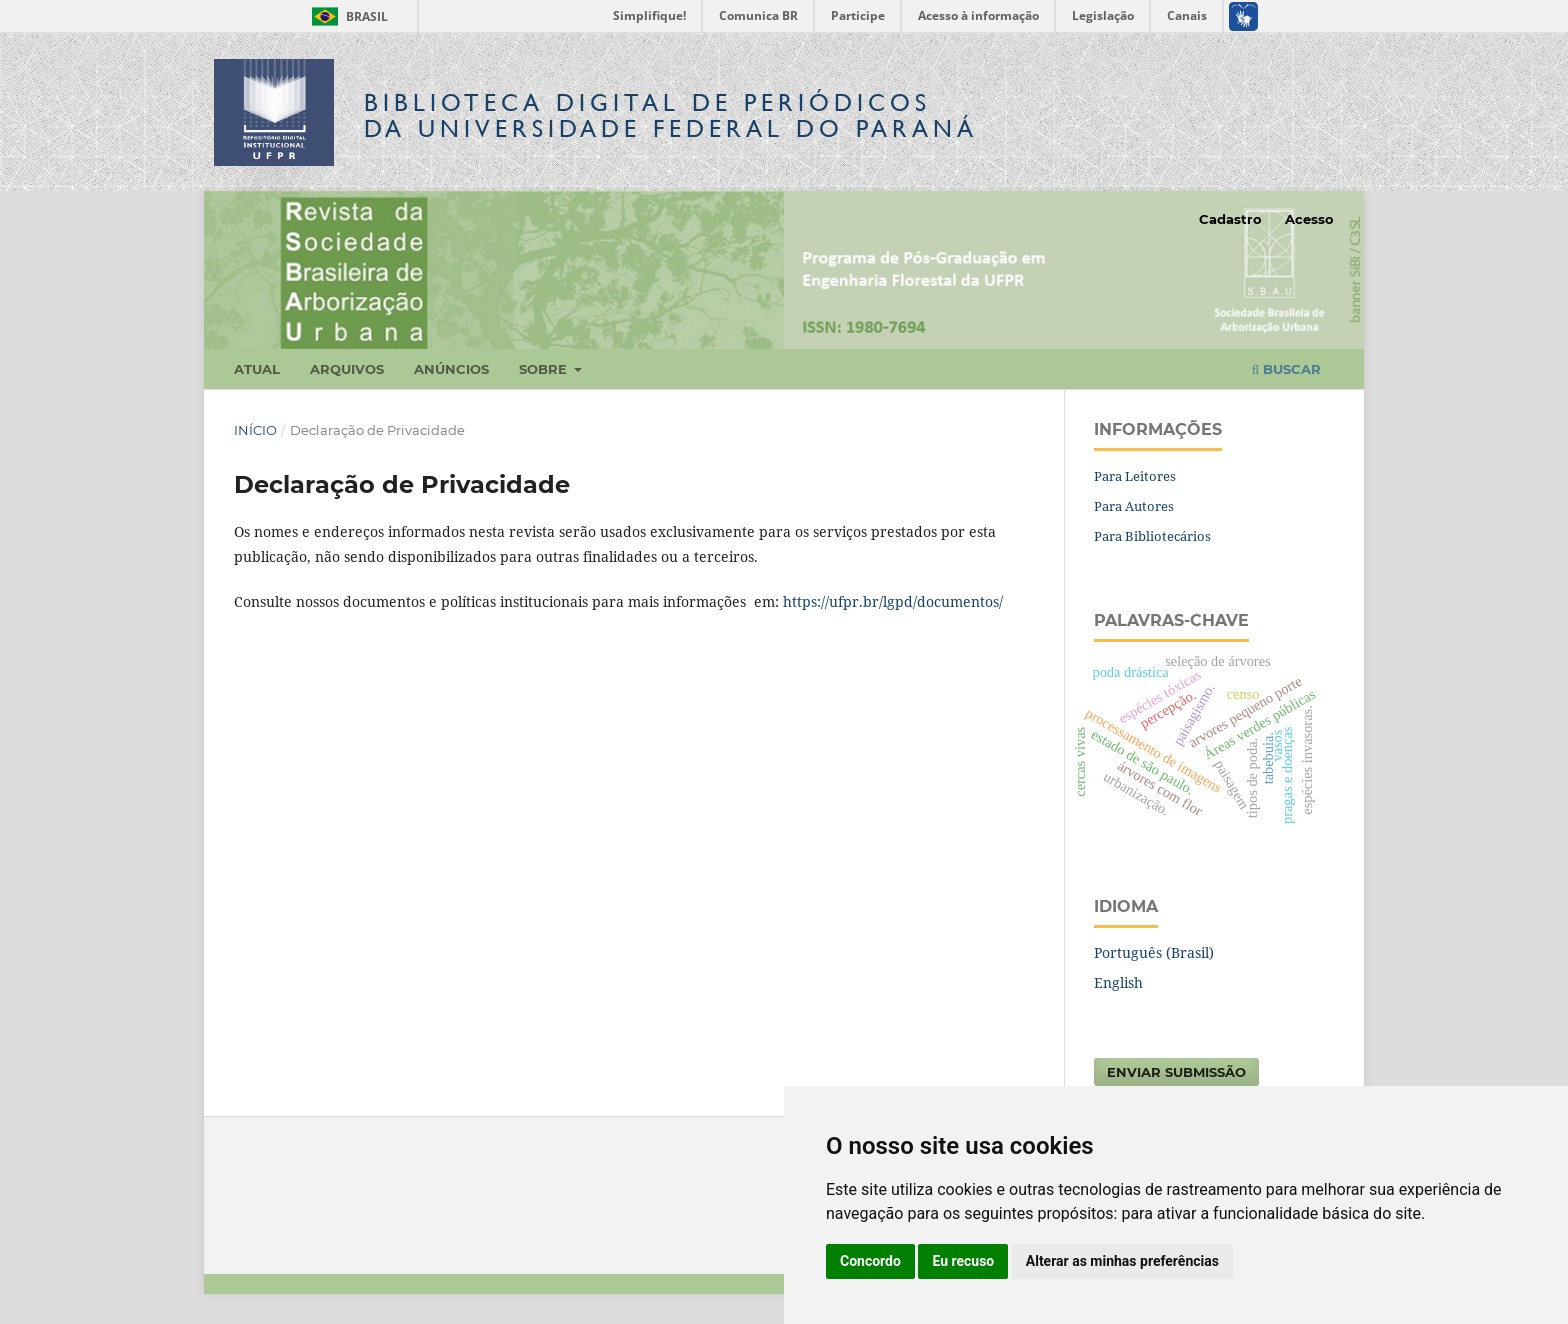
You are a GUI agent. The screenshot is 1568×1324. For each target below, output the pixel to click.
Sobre (545, 369)
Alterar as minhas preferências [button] (1122, 1261)
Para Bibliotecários (1152, 536)
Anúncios (451, 369)
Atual (257, 369)
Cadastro (1230, 219)
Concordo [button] (870, 1261)
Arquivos (347, 369)
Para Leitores (1135, 476)
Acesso (1309, 219)
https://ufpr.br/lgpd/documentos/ (893, 601)
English (1118, 982)
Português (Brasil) (1154, 952)
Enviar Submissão (1176, 1072)
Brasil (346, 16)
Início (255, 430)
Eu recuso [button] (963, 1261)
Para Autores (1134, 506)
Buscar (1286, 369)
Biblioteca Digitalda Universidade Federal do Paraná (671, 115)
